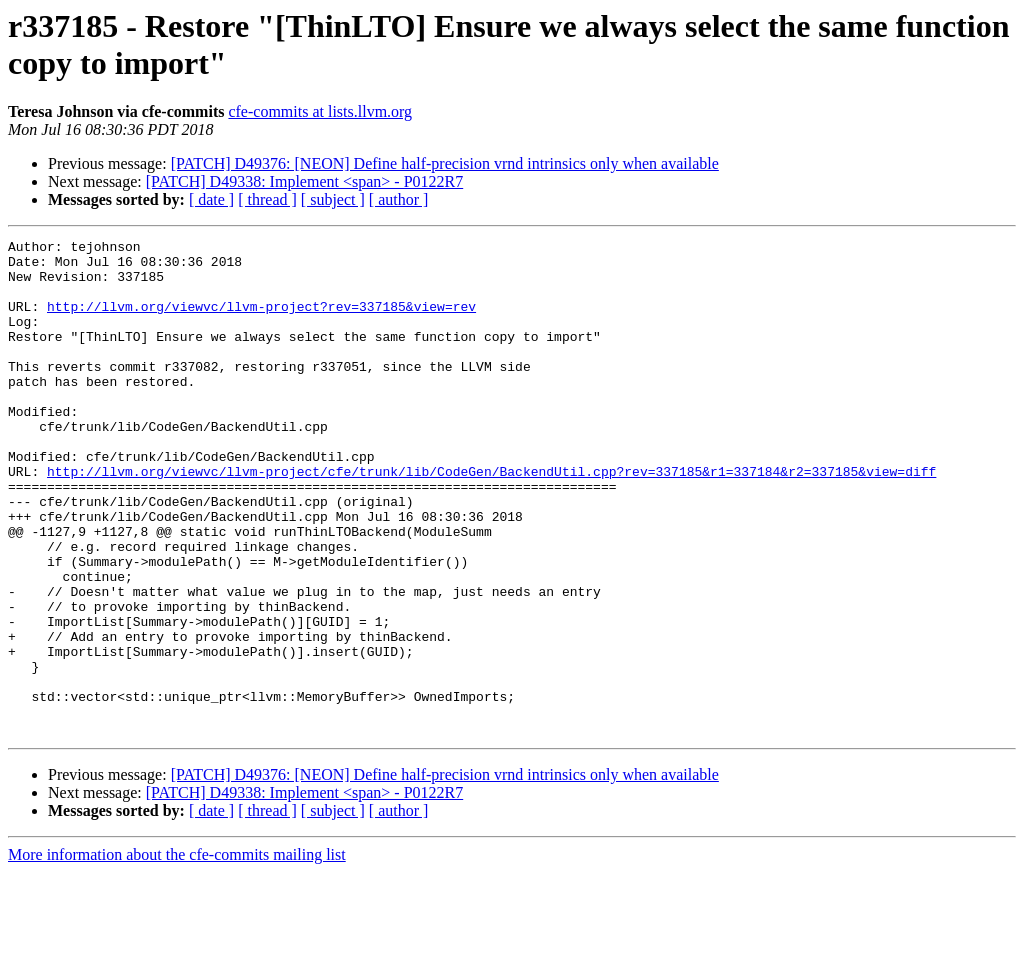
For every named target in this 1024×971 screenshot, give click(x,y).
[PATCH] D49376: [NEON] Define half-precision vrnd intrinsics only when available (445, 163)
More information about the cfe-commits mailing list (177, 953)
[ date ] (211, 199)
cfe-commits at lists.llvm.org (320, 111)
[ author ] (399, 199)
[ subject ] (333, 199)
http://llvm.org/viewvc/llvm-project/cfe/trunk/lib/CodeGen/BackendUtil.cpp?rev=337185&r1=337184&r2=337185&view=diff (491, 519)
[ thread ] (267, 199)
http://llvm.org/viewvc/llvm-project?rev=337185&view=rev (261, 321)
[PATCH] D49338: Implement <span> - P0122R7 (304, 181)
